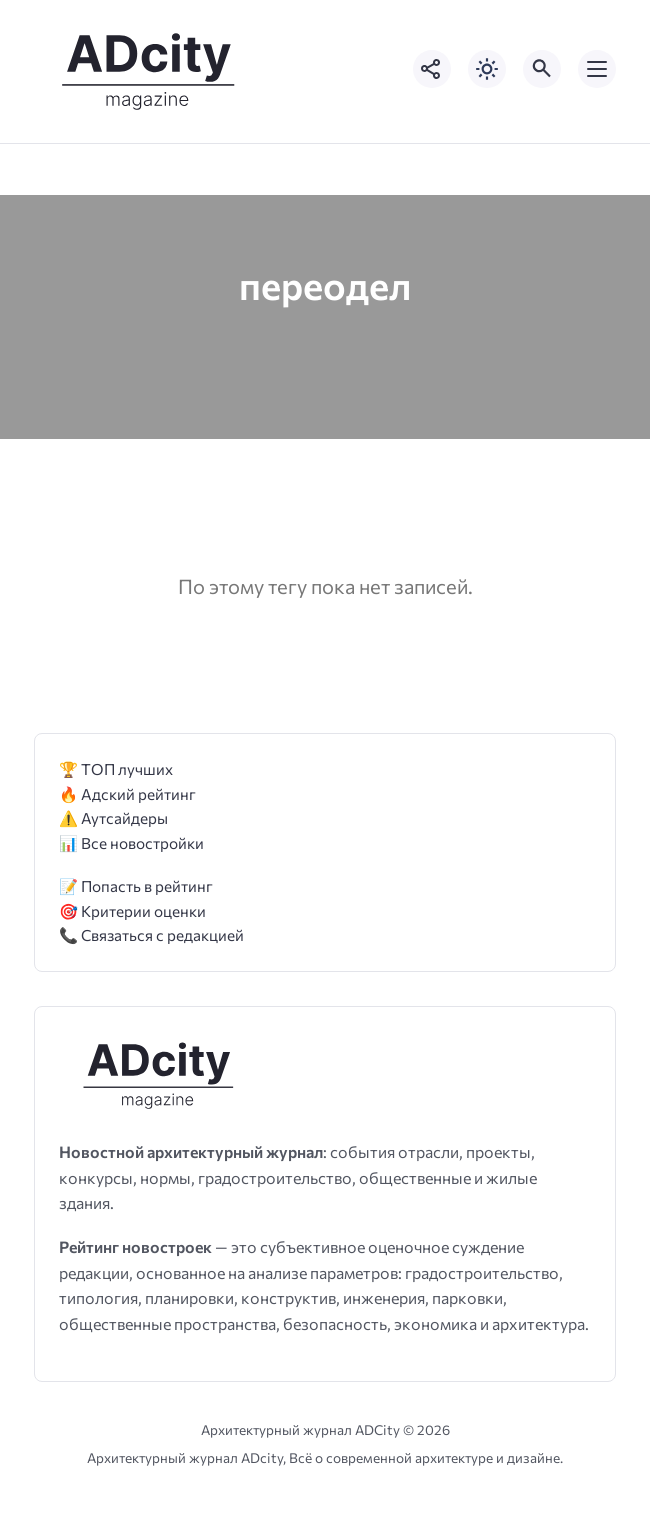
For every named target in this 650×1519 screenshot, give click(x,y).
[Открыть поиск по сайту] (542, 69)
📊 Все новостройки (131, 842)
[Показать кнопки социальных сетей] (432, 69)
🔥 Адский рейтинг (127, 793)
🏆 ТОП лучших (116, 768)
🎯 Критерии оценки (132, 910)
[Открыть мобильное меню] (597, 69)
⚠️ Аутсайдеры (113, 817)
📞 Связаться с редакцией (151, 934)
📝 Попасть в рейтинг (136, 885)
